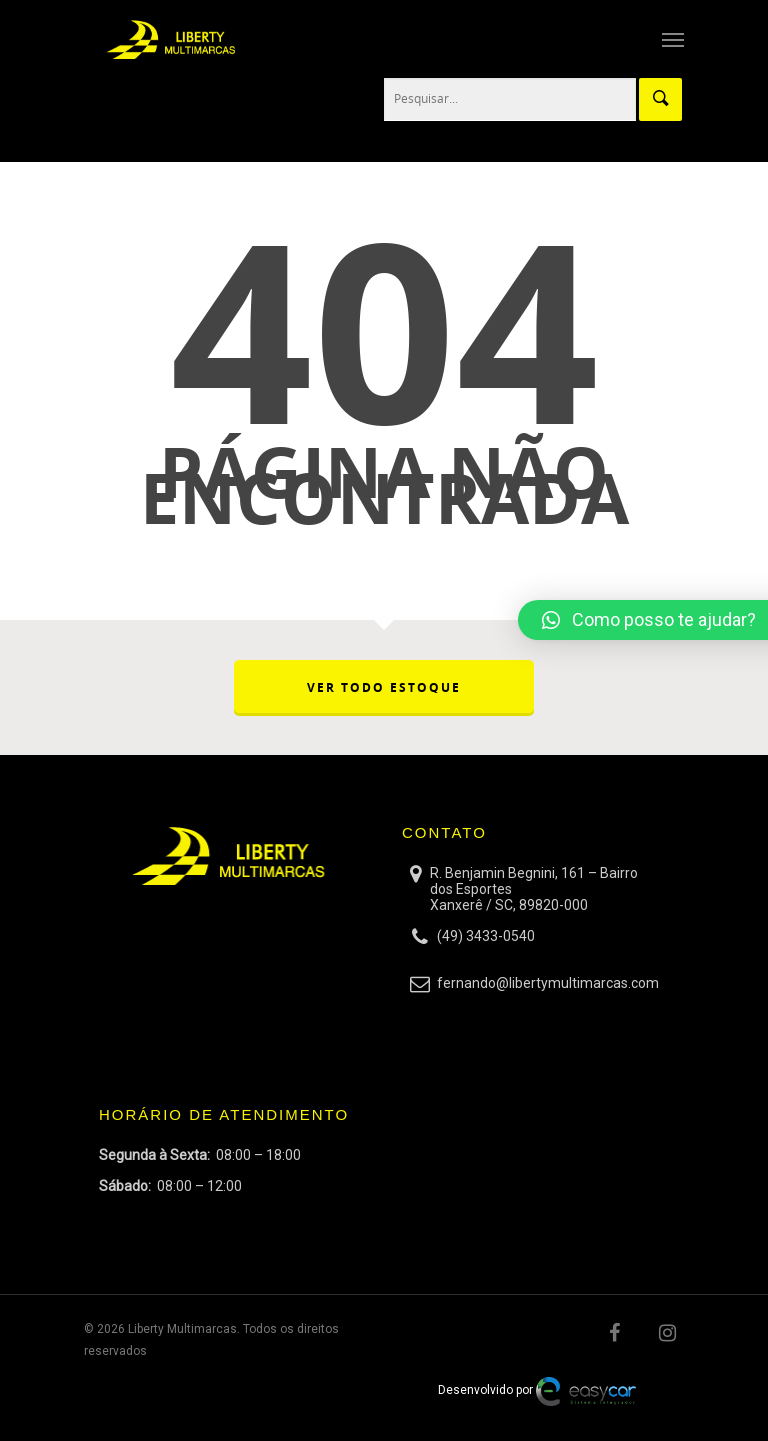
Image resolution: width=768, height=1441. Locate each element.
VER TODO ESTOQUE (384, 687)
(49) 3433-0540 (486, 936)
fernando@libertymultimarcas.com (548, 983)
